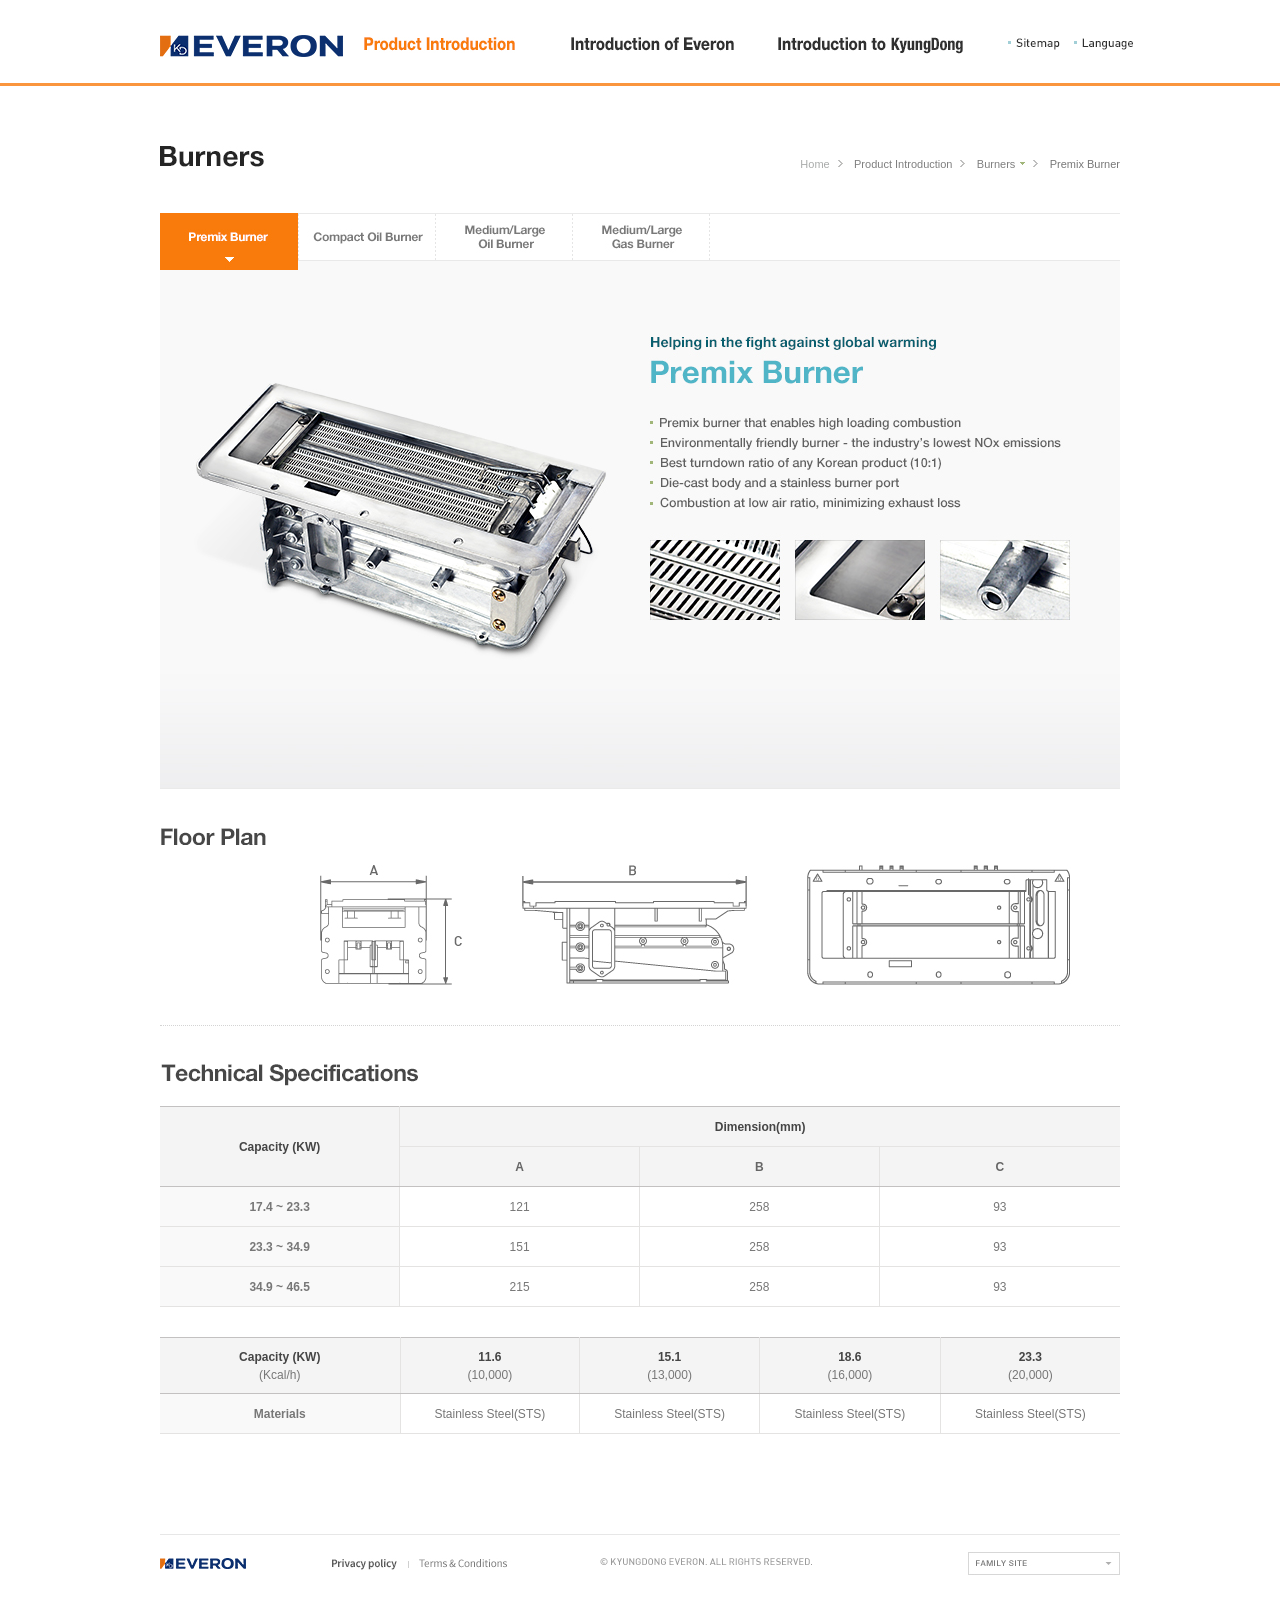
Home (814, 164)
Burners (996, 164)
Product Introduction (903, 164)
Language (1103, 44)
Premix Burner (1085, 164)
